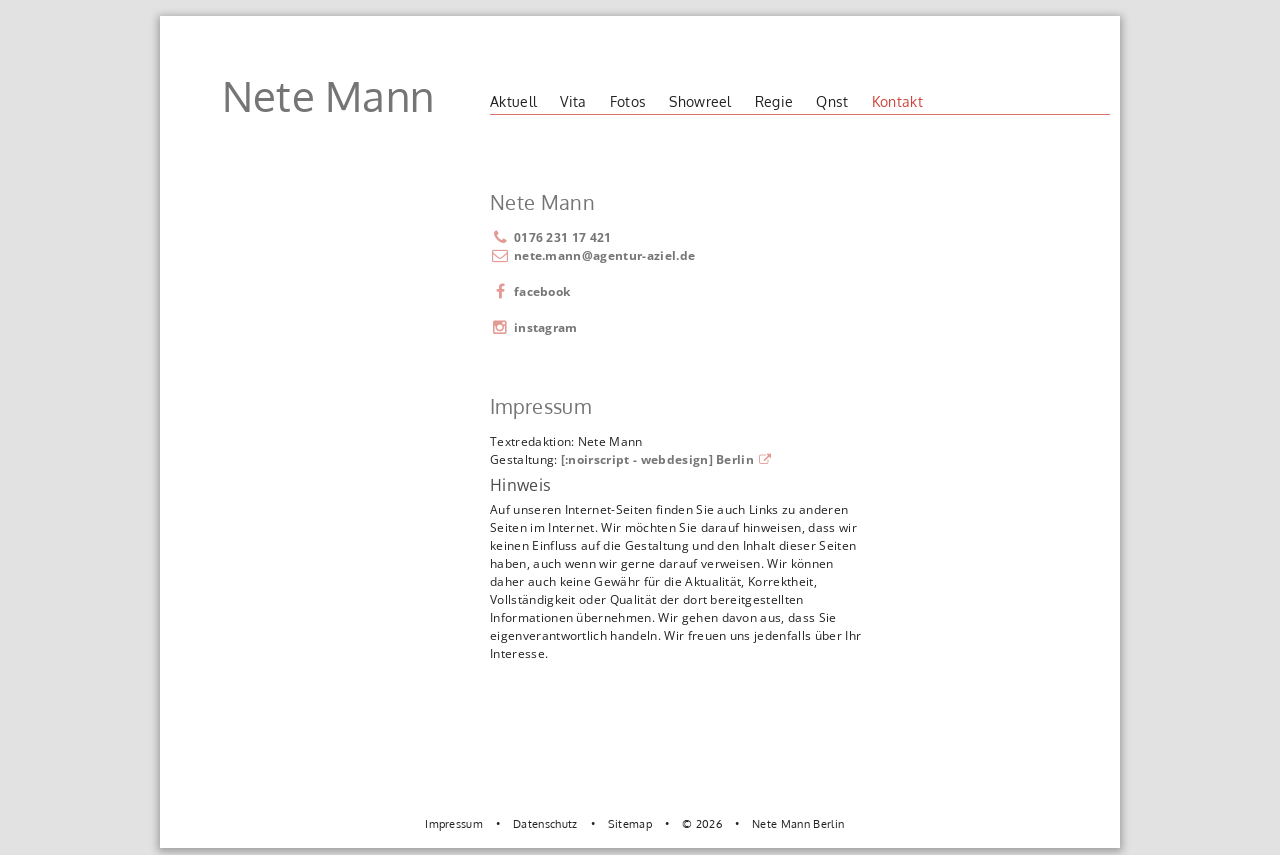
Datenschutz (545, 823)
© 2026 (702, 823)
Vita (573, 101)
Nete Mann (328, 95)
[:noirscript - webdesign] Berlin (667, 459)
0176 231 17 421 (551, 237)
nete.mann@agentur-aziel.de (604, 255)
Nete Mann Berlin (798, 823)
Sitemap (630, 823)
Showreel (700, 101)
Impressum (454, 823)
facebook (530, 291)
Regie (774, 101)
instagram (534, 327)
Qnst (832, 101)
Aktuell (513, 101)
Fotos (628, 101)
